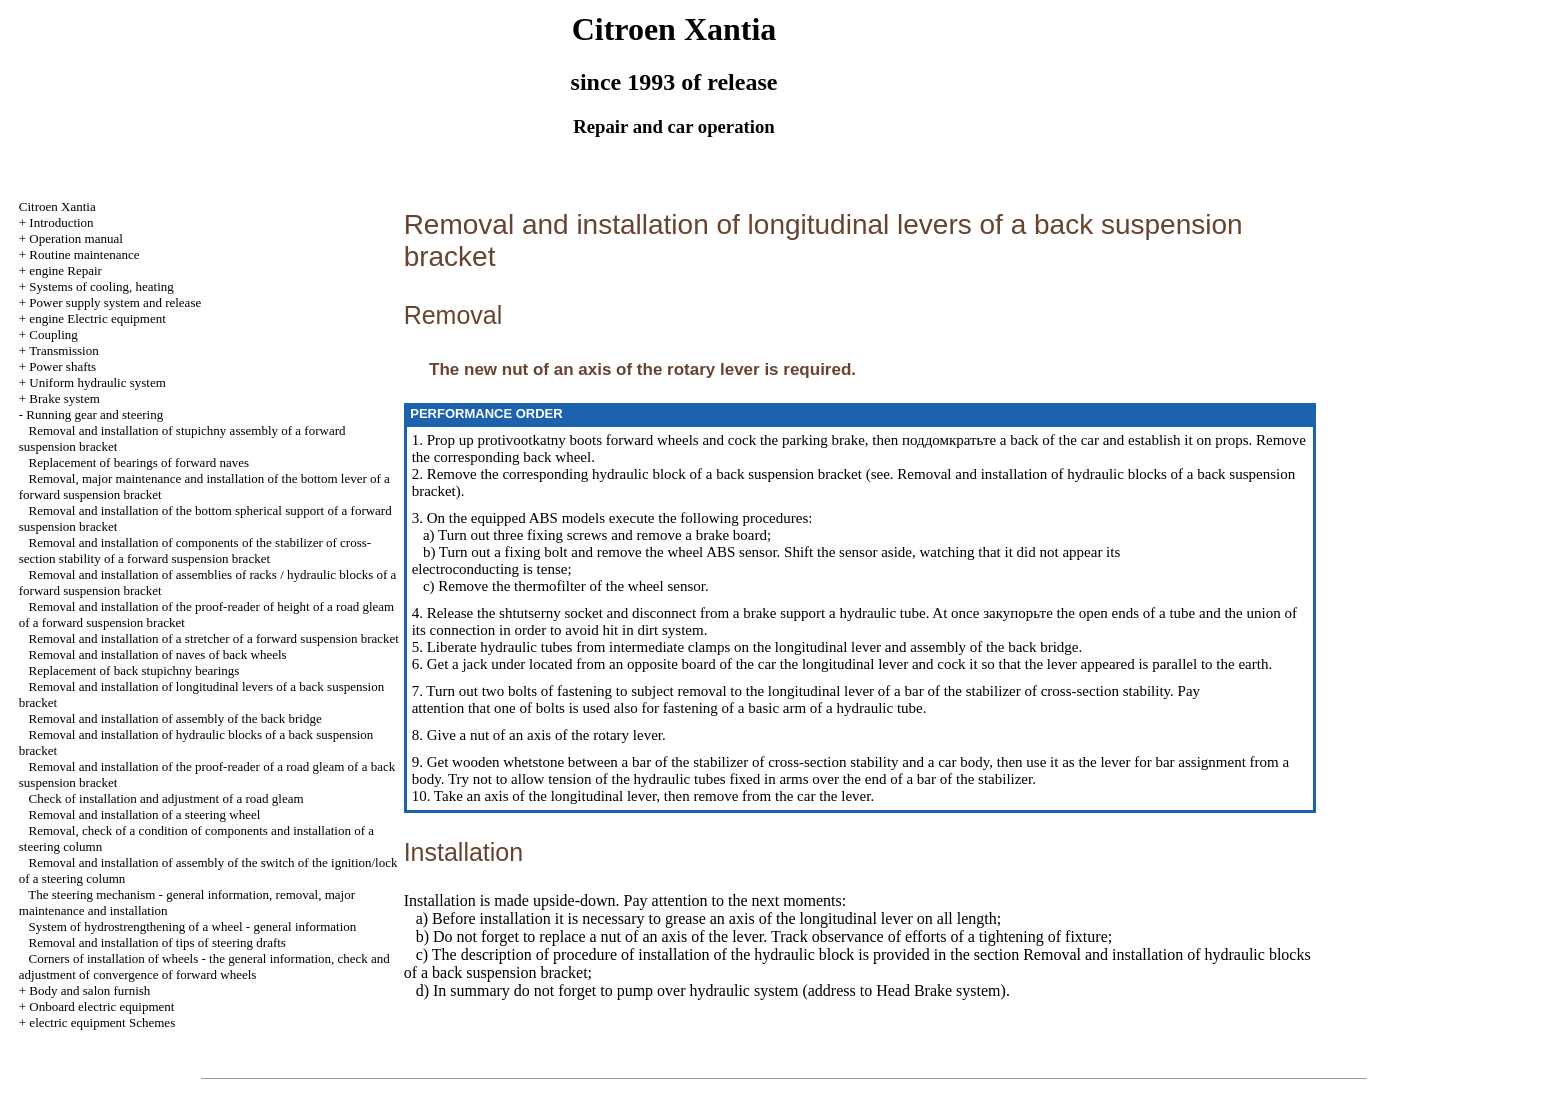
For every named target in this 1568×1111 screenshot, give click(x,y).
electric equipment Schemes (102, 1022)
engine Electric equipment (97, 318)
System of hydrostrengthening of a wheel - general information (193, 926)
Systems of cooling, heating (101, 286)
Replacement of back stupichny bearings (134, 670)
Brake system (64, 398)
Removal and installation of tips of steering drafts (157, 942)
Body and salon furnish (89, 990)
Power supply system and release (115, 302)
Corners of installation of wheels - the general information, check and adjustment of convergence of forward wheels (204, 966)
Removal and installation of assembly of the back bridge (175, 718)
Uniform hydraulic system (97, 382)
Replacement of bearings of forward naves (139, 462)
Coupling (53, 334)
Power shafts (62, 366)
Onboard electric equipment (101, 1006)
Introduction (61, 222)
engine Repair (65, 270)
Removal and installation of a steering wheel (145, 814)
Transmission (64, 350)
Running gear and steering (94, 414)
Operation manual (76, 238)
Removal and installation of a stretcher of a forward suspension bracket (214, 638)
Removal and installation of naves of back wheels (158, 654)
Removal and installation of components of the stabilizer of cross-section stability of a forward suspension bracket (195, 550)
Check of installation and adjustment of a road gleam (166, 798)
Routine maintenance (84, 254)
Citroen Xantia (57, 206)
